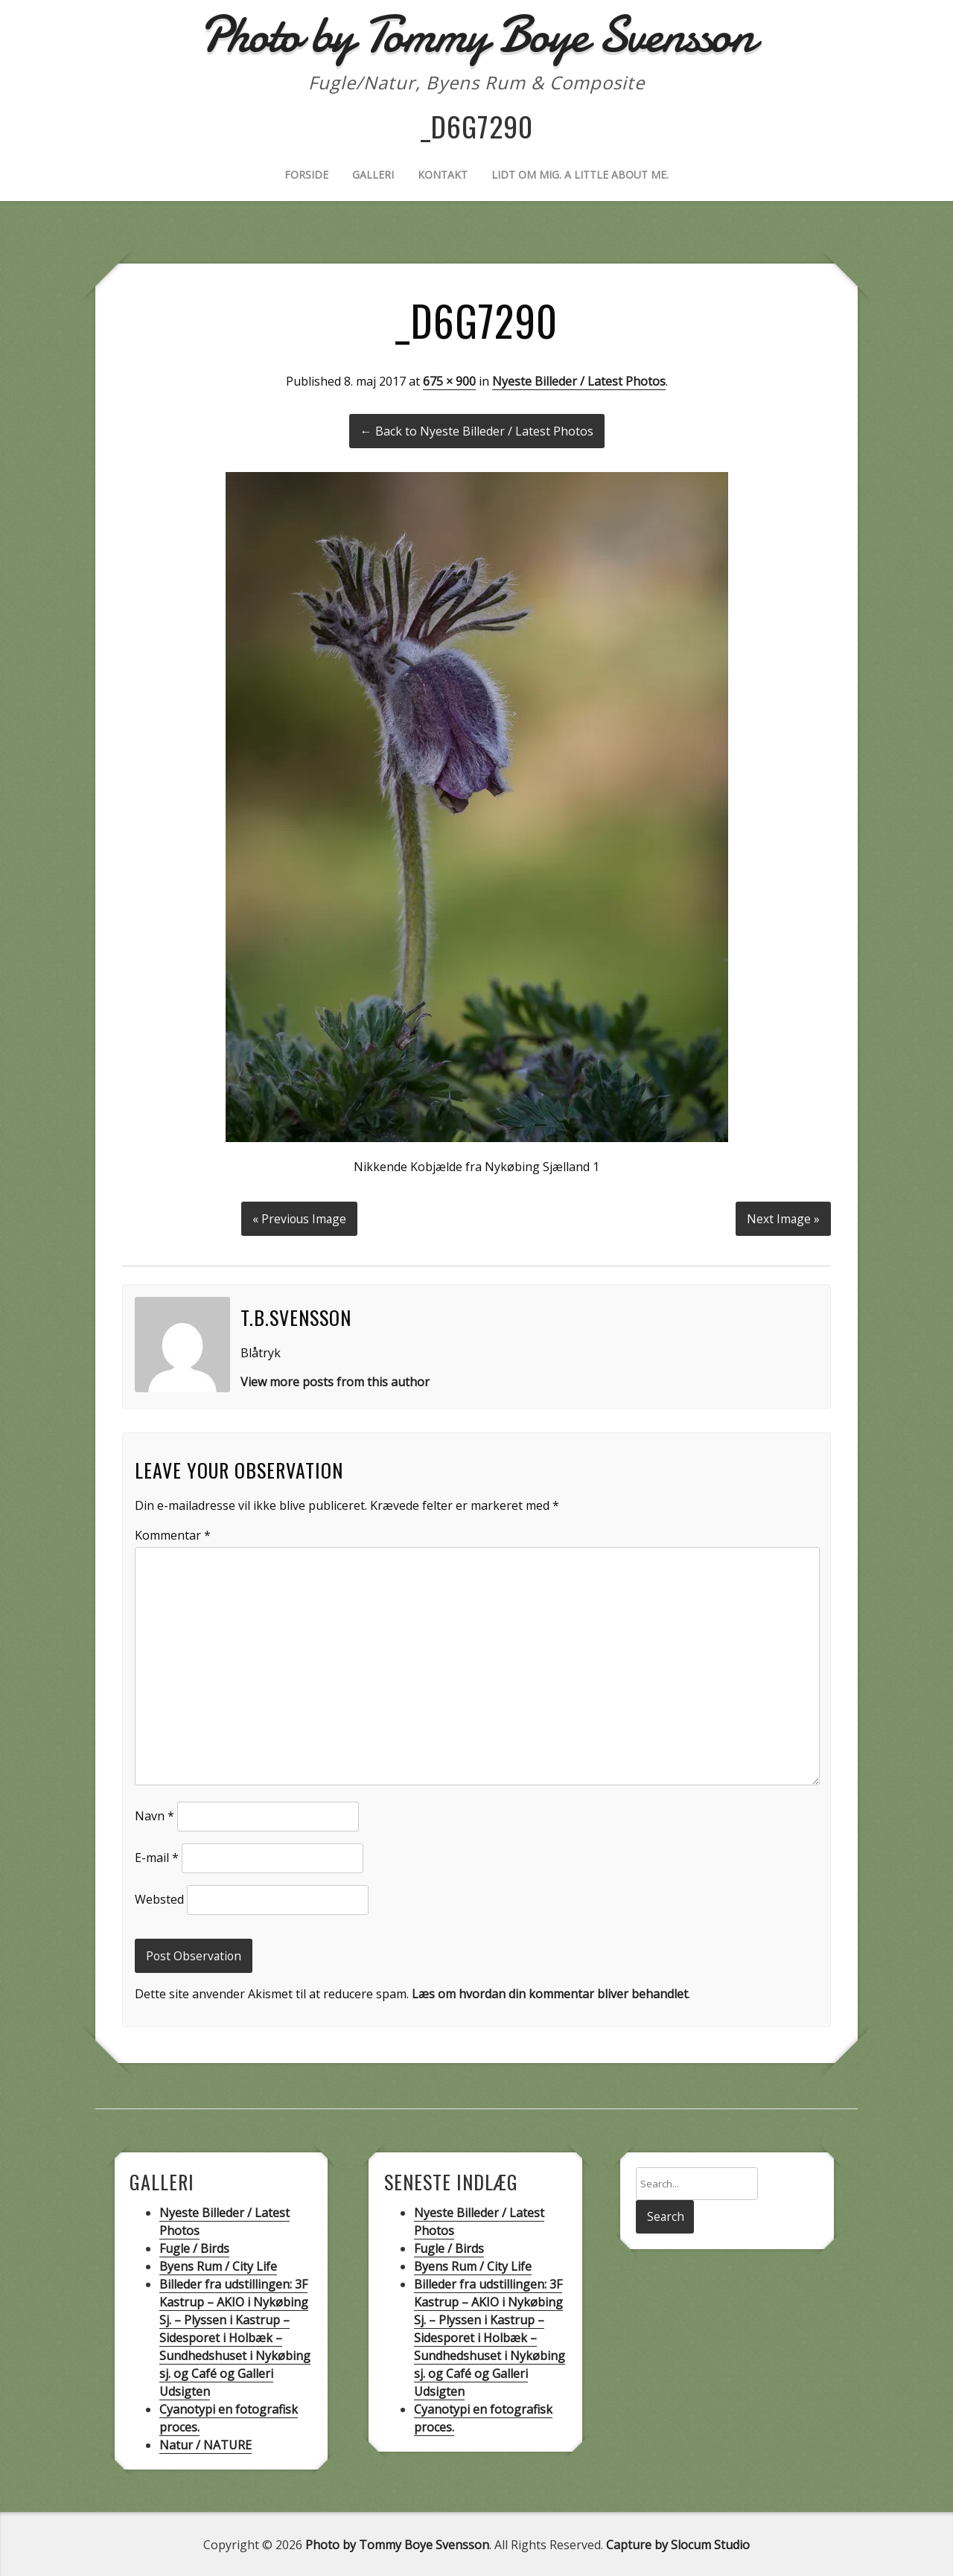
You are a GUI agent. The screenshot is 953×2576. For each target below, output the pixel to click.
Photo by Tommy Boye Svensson (397, 2543)
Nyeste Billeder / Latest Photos (579, 381)
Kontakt (443, 175)
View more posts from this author (335, 1379)
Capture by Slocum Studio (678, 2543)
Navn (154, 1814)
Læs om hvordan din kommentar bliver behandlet (550, 1992)
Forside (306, 175)
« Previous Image (299, 1216)
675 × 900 (449, 381)
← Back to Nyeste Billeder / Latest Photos (476, 431)
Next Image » (783, 1216)
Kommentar (173, 1533)
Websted (159, 1898)
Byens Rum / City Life (218, 2265)
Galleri (373, 175)
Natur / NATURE (205, 2443)
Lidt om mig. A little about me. (580, 175)
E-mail (157, 1856)
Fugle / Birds (194, 2247)
